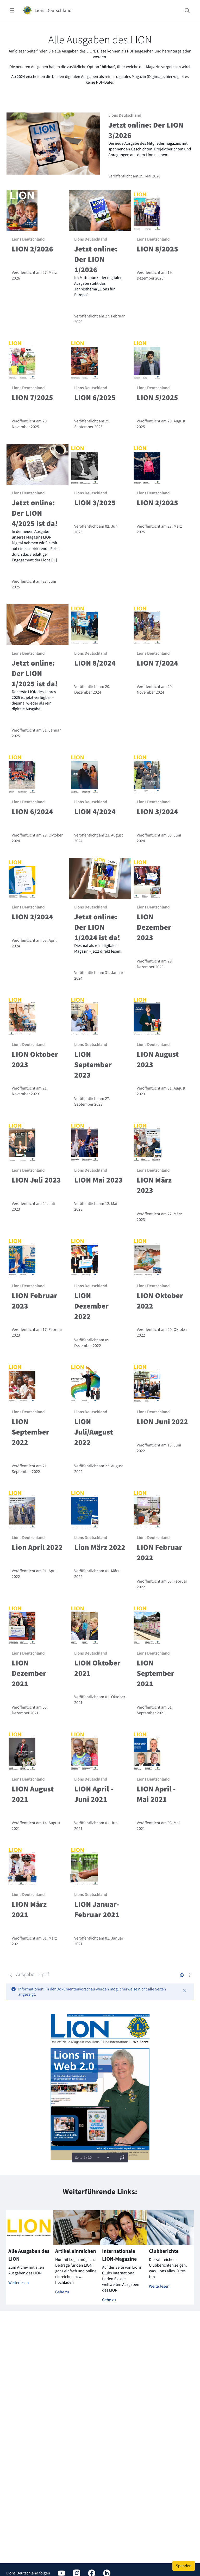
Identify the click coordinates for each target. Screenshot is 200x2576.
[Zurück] (11, 1975)
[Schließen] (184, 1991)
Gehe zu (62, 2292)
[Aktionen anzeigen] (190, 1975)
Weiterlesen (18, 2282)
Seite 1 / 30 (83, 2157)
